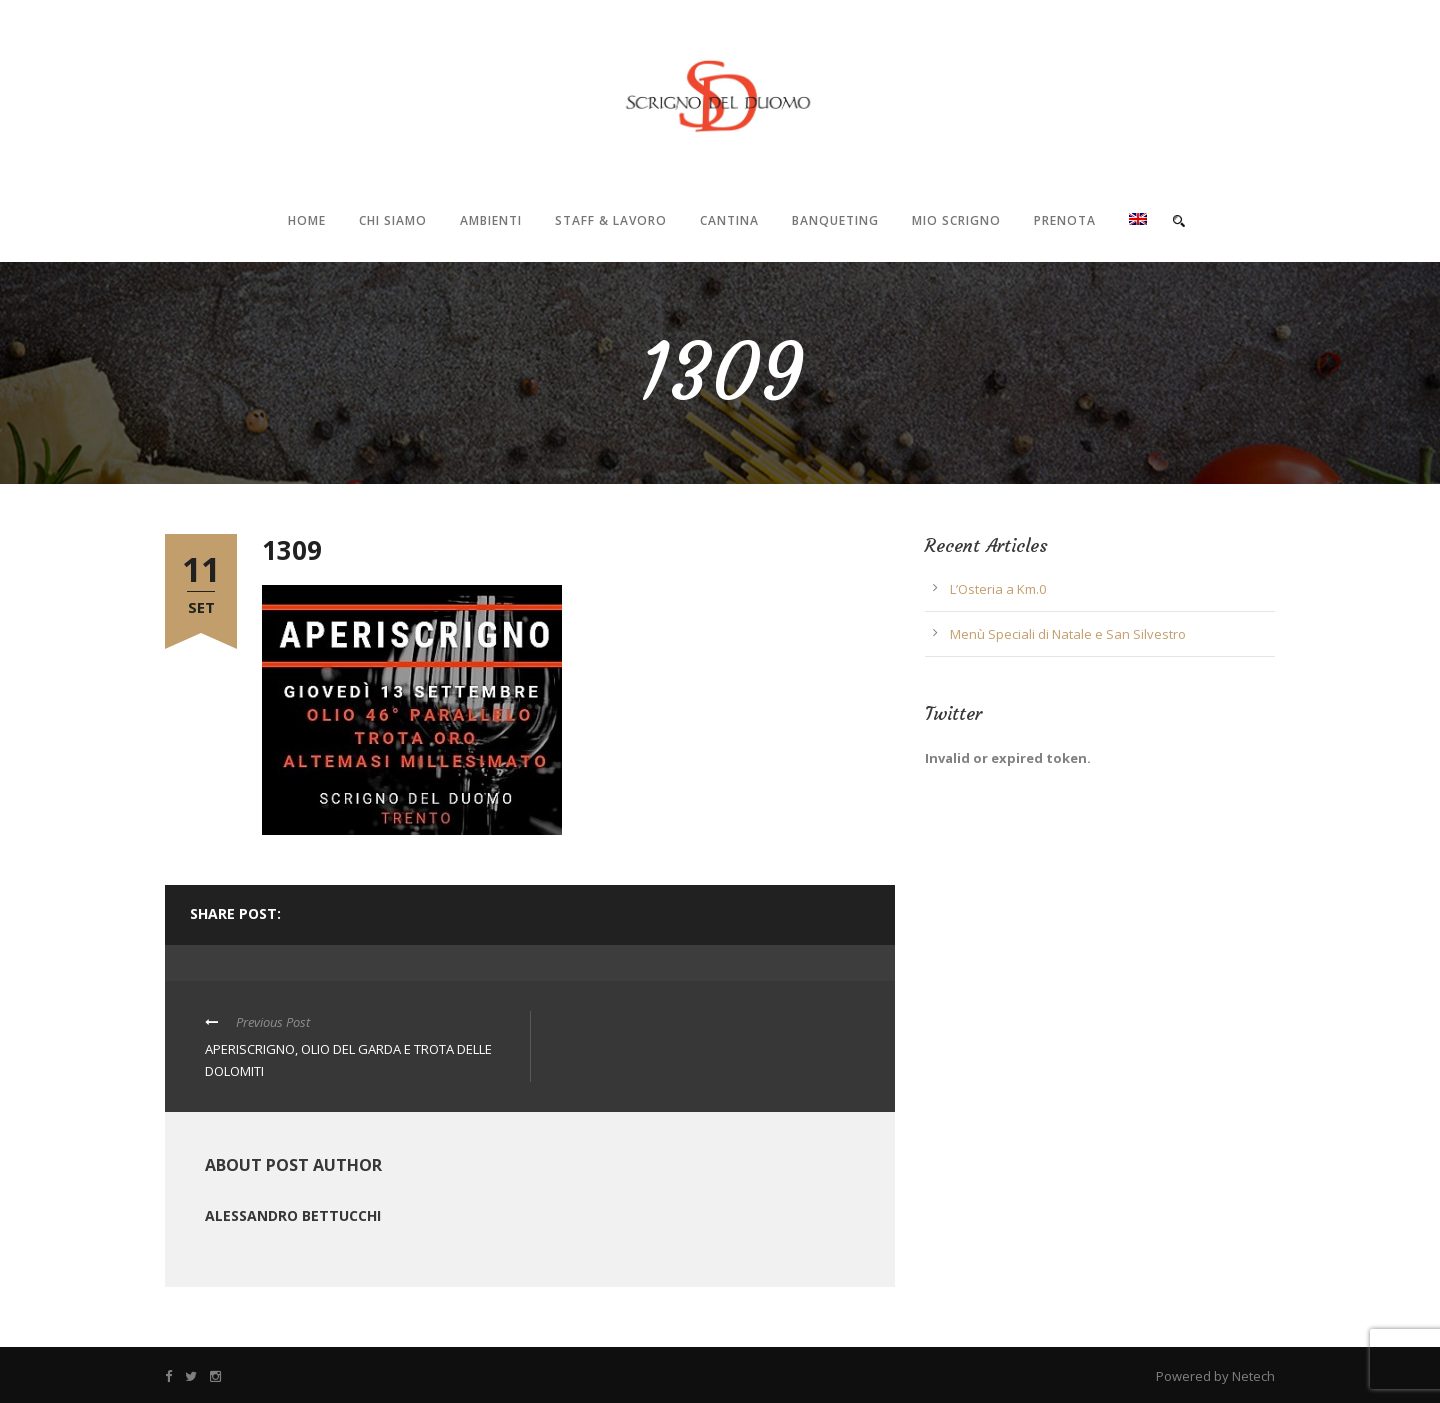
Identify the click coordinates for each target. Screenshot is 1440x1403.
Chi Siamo (393, 220)
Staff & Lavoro (611, 220)
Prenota (1065, 220)
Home (307, 220)
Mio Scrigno (956, 220)
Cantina (729, 220)
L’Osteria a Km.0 (998, 589)
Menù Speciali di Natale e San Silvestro (1068, 634)
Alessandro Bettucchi (293, 1215)
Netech (1253, 1376)
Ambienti (491, 220)
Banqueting (835, 220)
